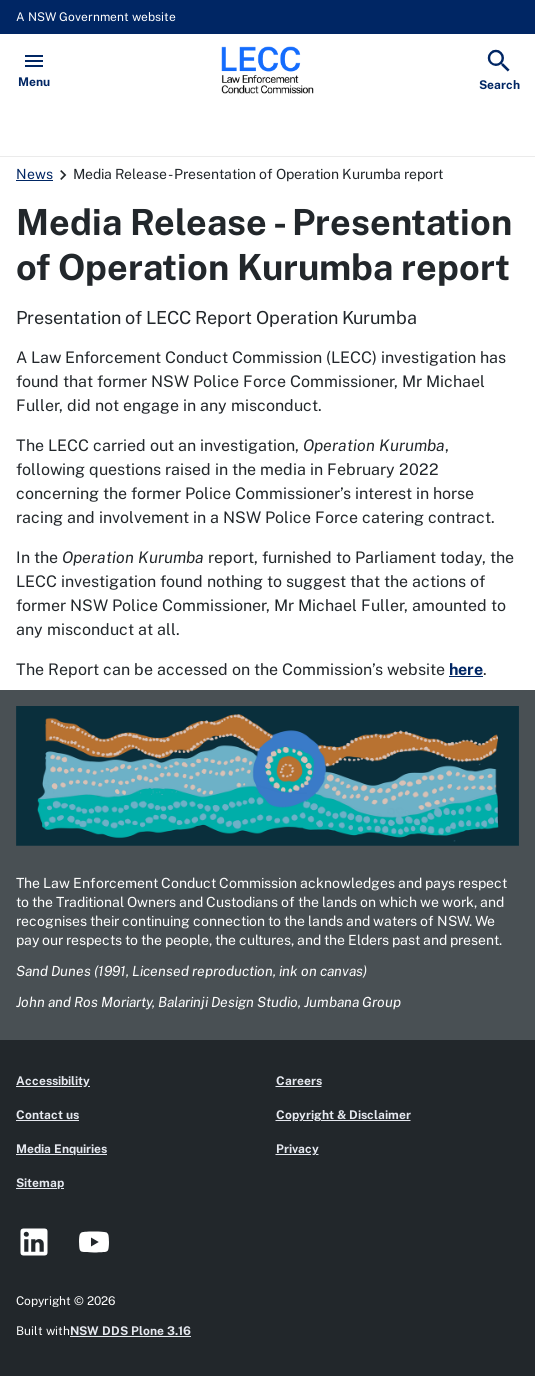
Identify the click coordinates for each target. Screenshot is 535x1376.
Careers (299, 1081)
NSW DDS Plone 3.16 (130, 1331)
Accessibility (53, 1081)
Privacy (297, 1149)
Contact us (47, 1115)
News (34, 174)
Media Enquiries (61, 1149)
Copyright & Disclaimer (343, 1115)
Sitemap (40, 1183)
